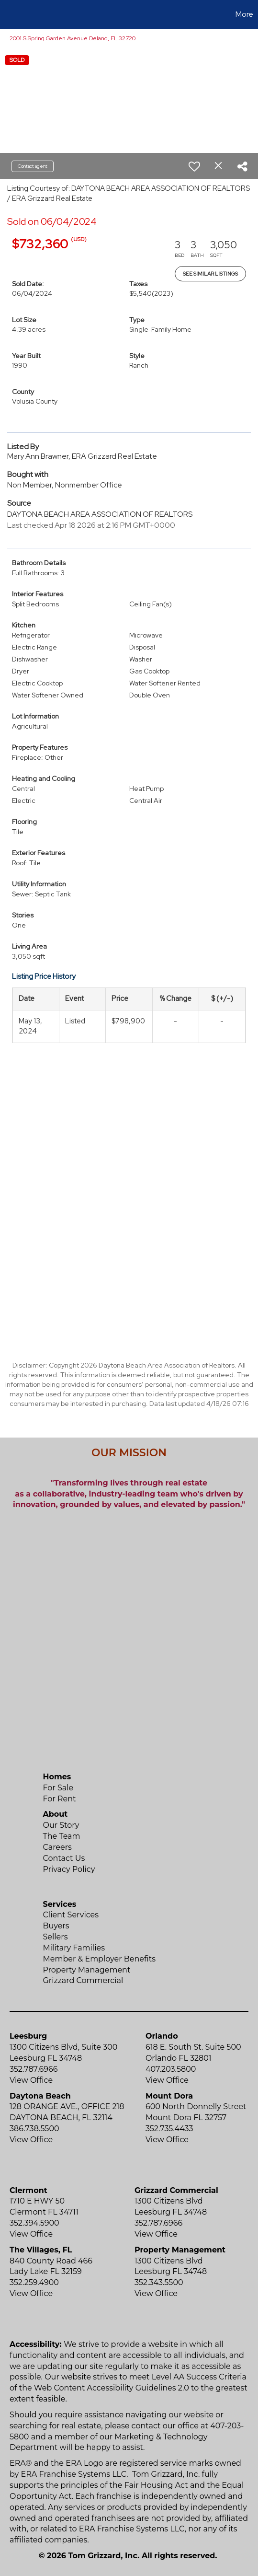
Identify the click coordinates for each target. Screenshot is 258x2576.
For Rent (59, 1798)
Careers (57, 1847)
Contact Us (64, 1858)
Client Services (71, 1914)
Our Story (61, 1825)
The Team (61, 1836)
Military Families (74, 1947)
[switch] (194, 166)
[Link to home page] (8, 14)
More (244, 14)
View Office (31, 2080)
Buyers (56, 1925)
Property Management (87, 1969)
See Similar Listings (210, 273)
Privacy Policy (69, 1869)
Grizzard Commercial (83, 1980)
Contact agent (32, 166)
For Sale (58, 1787)
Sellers (55, 1936)
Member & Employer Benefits (99, 1958)
